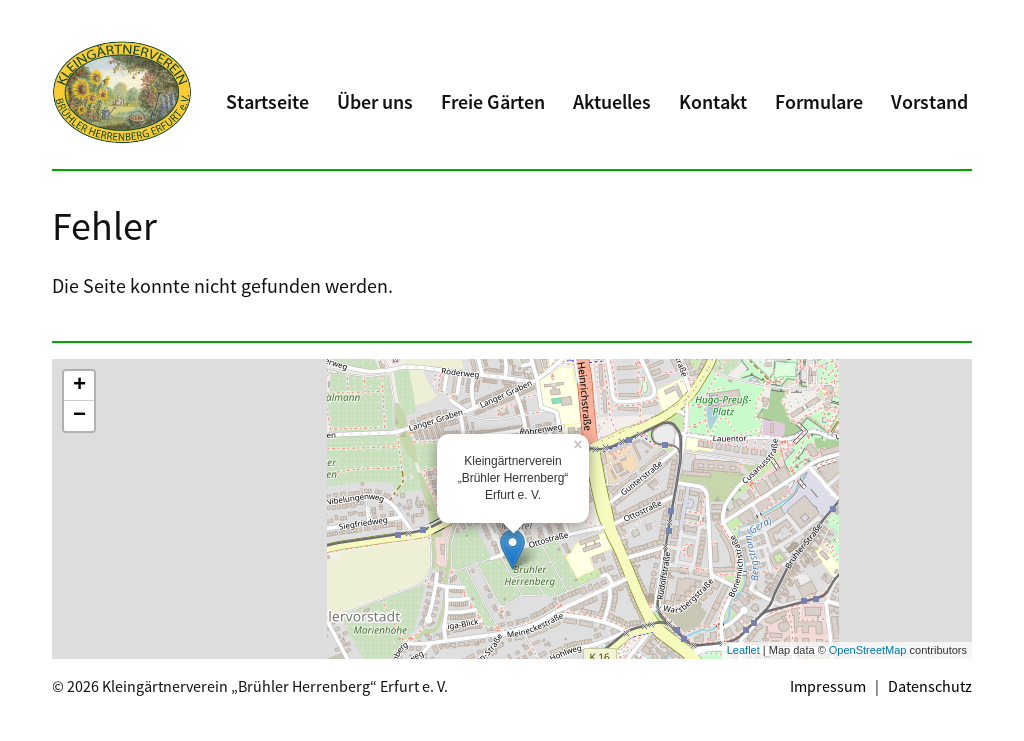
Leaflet (743, 650)
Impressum (828, 686)
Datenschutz (930, 686)
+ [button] (79, 386)
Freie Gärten (493, 101)
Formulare (819, 101)
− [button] (79, 416)
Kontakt (713, 101)
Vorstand (929, 101)
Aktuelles (612, 101)
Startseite (267, 101)
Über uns (375, 101)
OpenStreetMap (868, 650)
